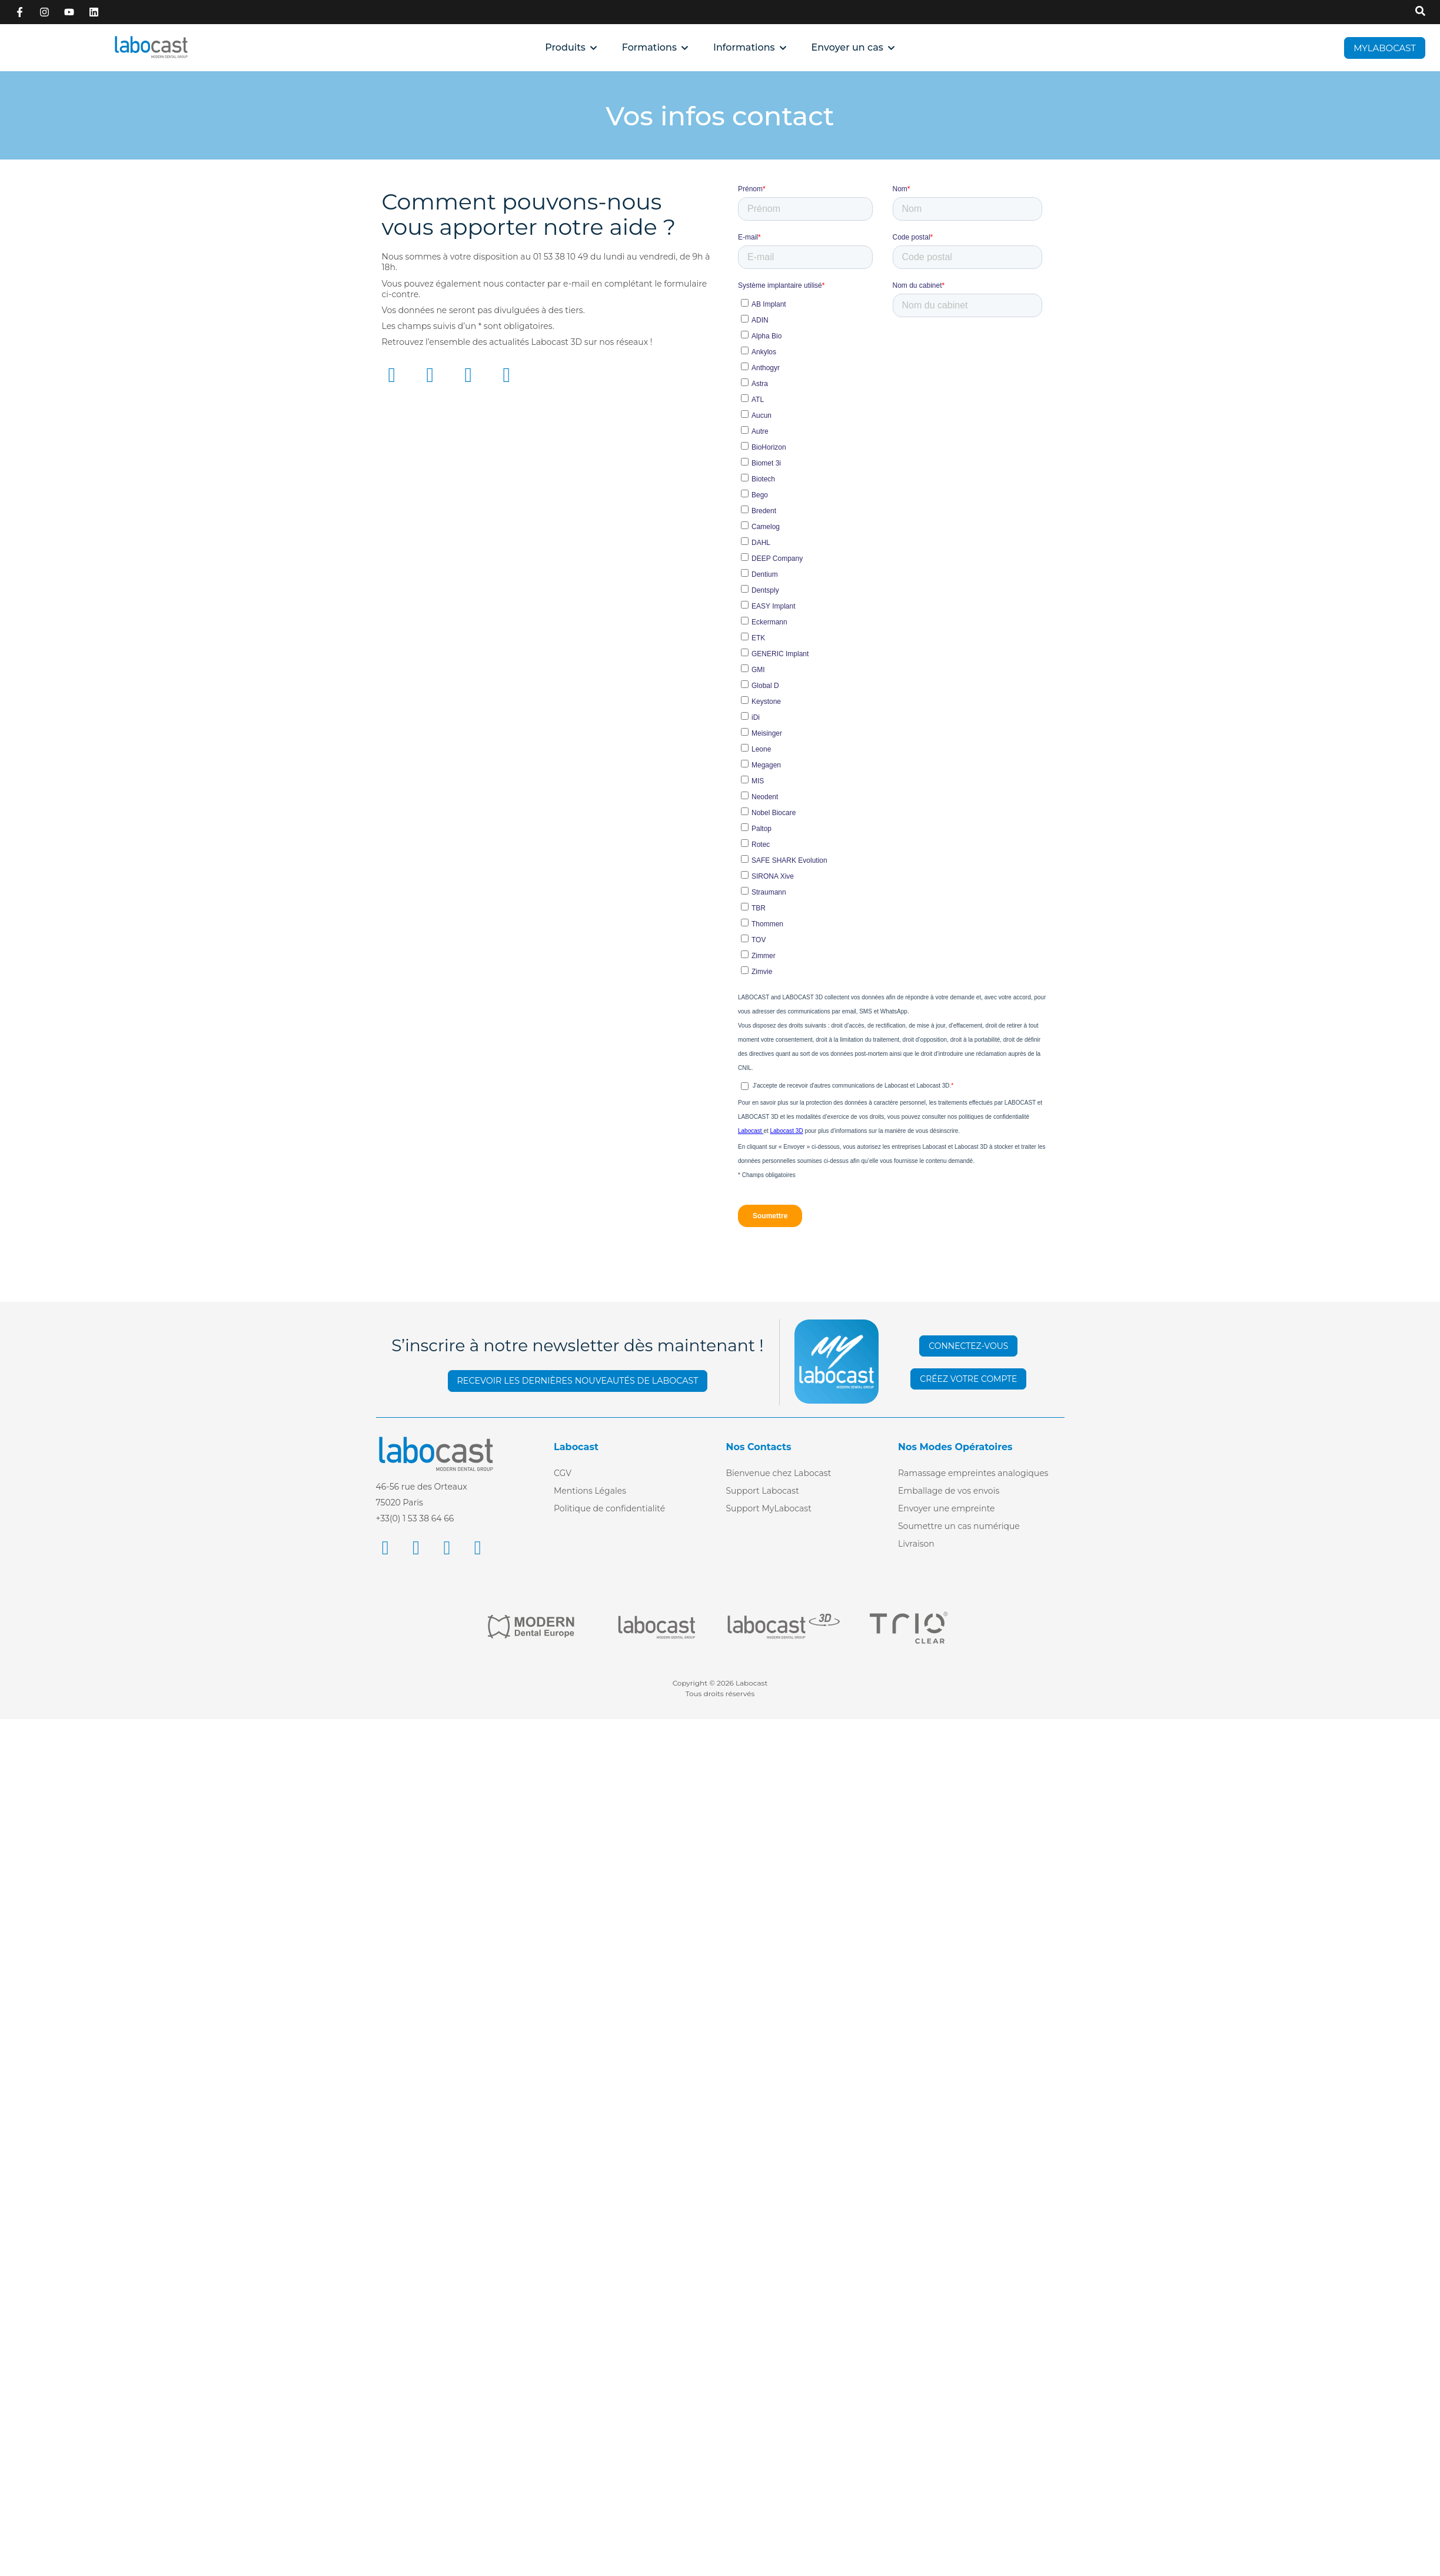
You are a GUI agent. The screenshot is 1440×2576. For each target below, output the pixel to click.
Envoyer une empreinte (946, 1508)
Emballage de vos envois (948, 1490)
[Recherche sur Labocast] (1420, 12)
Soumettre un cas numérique (959, 1526)
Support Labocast (762, 1490)
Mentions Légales (590, 1490)
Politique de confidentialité (609, 1508)
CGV (562, 1473)
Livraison (916, 1543)
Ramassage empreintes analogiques (973, 1473)
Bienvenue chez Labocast (779, 1473)
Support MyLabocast (769, 1508)
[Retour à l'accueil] (151, 47)
